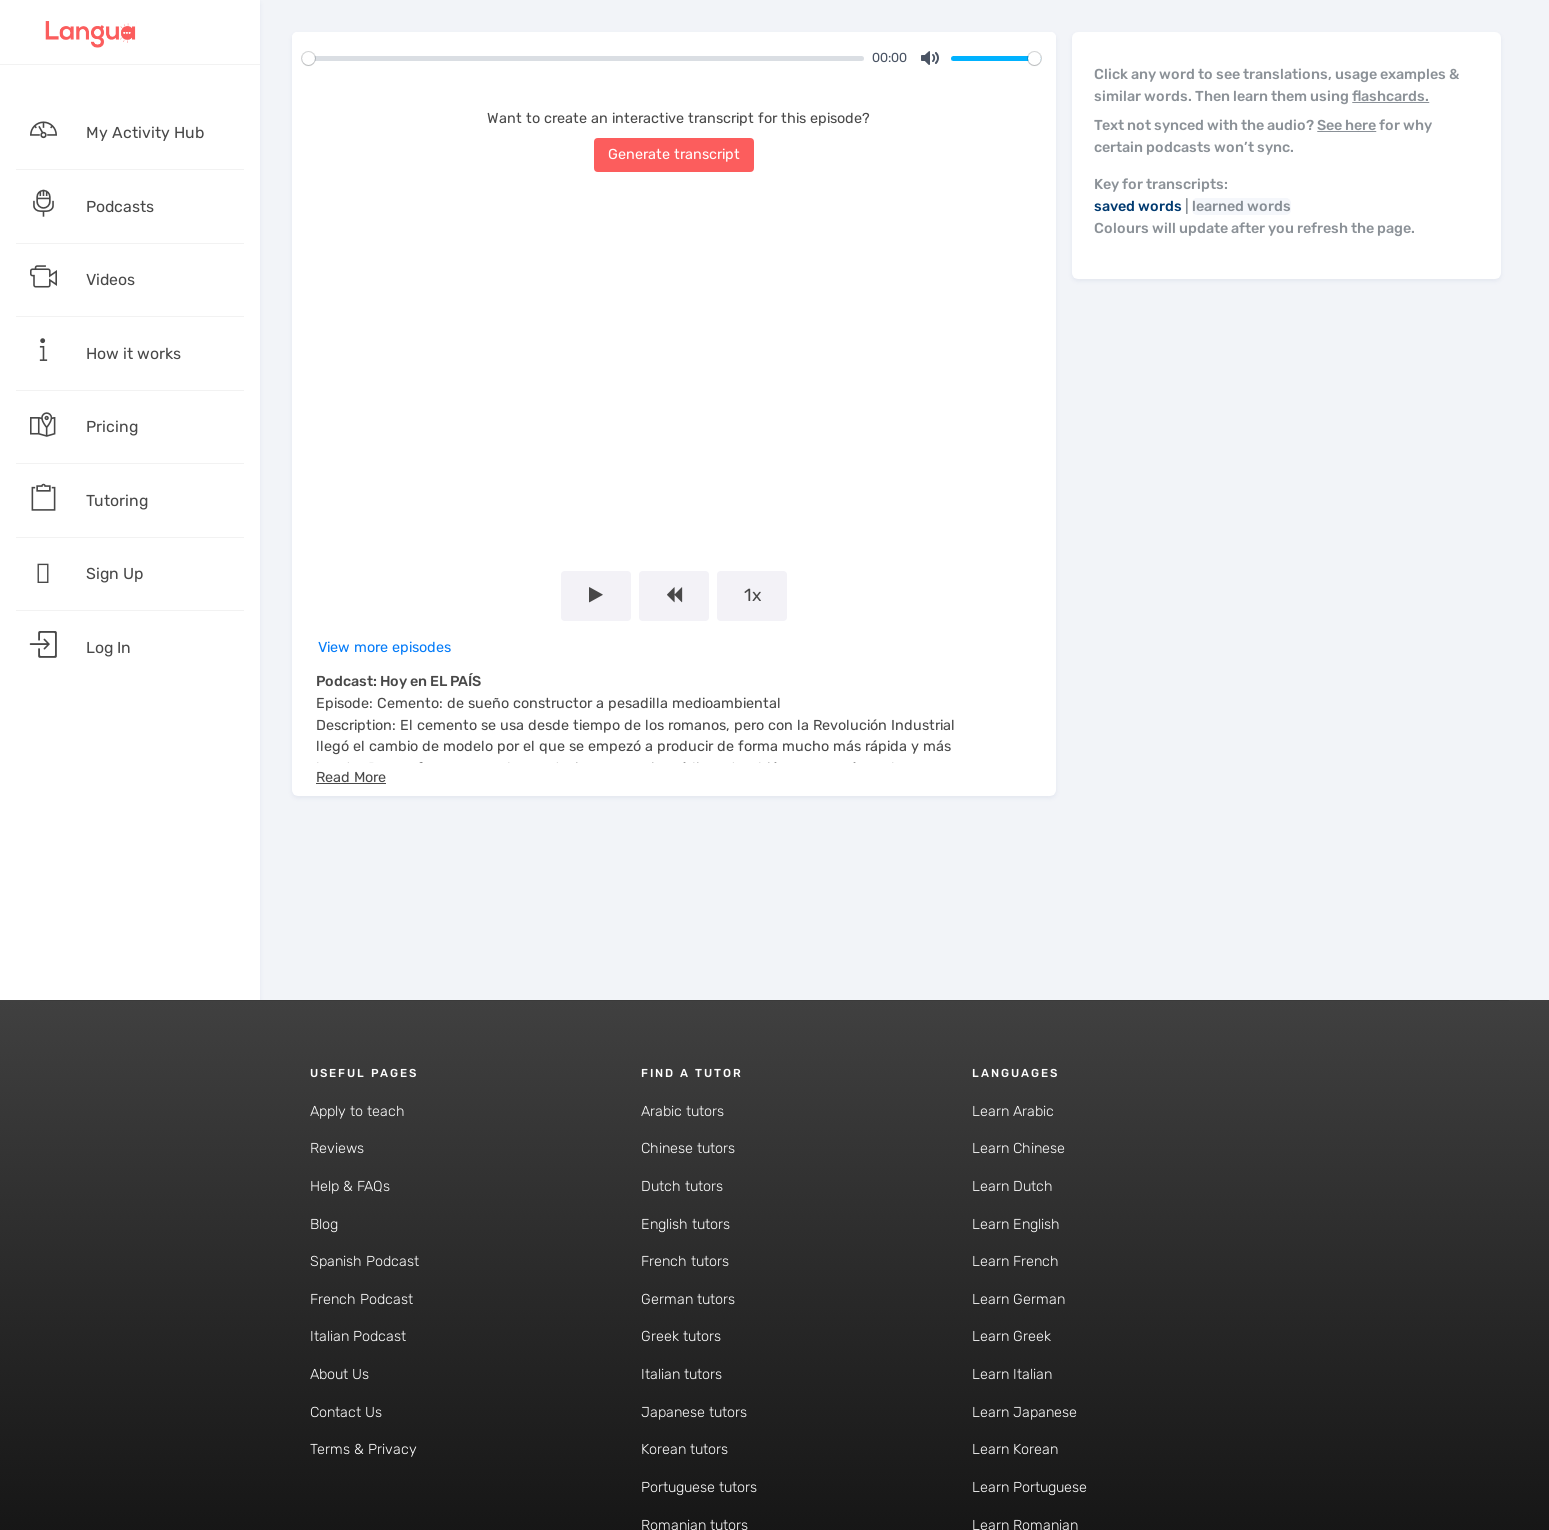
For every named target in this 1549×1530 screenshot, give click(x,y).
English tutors (685, 1224)
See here (1346, 125)
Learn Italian (1012, 1374)
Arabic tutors (682, 1111)
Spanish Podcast (364, 1261)
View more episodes (384, 647)
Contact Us (346, 1412)
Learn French (1015, 1261)
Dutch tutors (682, 1186)
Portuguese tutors (699, 1487)
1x (752, 595)
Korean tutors (684, 1449)
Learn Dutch (1012, 1186)
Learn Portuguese (1029, 1487)
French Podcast (361, 1299)
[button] (351, 777)
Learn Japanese (1024, 1412)
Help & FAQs (350, 1186)
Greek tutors (681, 1336)
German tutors (688, 1299)
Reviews (337, 1148)
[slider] (583, 58)
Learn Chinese (1018, 1148)
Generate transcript (674, 154)
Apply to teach (357, 1111)
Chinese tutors (688, 1148)
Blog (324, 1224)
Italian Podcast (358, 1336)
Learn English (1016, 1224)
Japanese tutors (694, 1412)
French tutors (685, 1261)
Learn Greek (1011, 1336)
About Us (339, 1374)
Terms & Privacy (363, 1449)
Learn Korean (1015, 1449)
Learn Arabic (1013, 1111)
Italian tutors (681, 1374)
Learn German (1018, 1299)
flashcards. (1390, 96)
